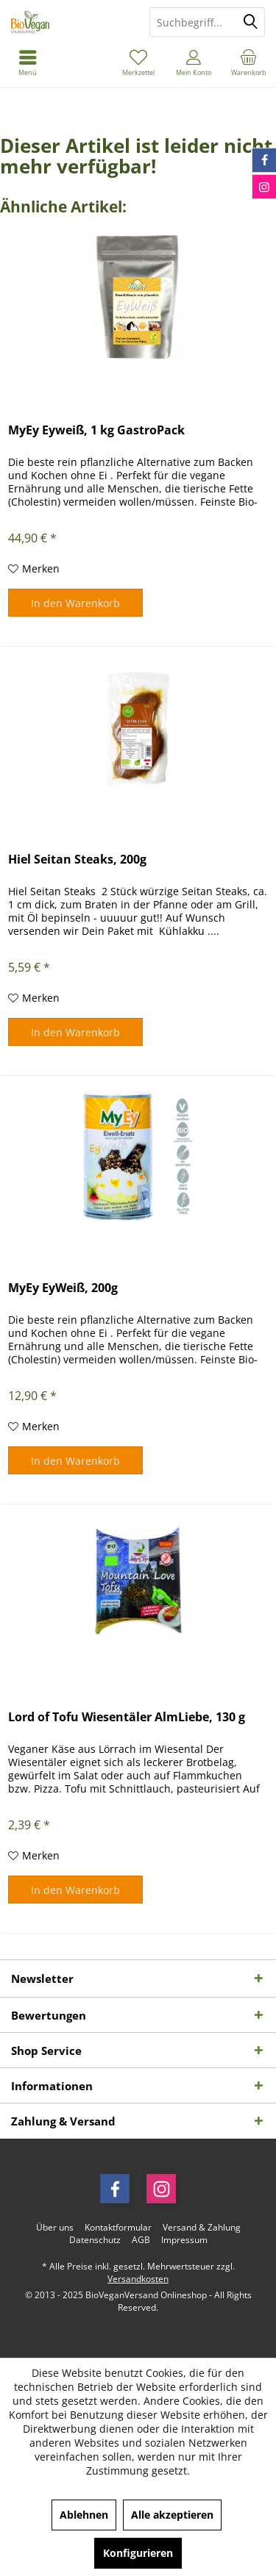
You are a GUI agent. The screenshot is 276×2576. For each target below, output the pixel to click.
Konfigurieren (138, 2553)
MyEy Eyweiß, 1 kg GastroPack (96, 430)
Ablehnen (84, 2515)
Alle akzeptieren (172, 2515)
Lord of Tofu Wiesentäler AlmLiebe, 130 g (126, 1717)
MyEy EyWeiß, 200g (63, 1288)
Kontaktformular (118, 2228)
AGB (141, 2240)
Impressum (184, 2240)
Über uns (55, 2228)
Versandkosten (138, 2278)
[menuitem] (248, 62)
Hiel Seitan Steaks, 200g (77, 859)
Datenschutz (95, 2240)
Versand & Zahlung (202, 2228)
